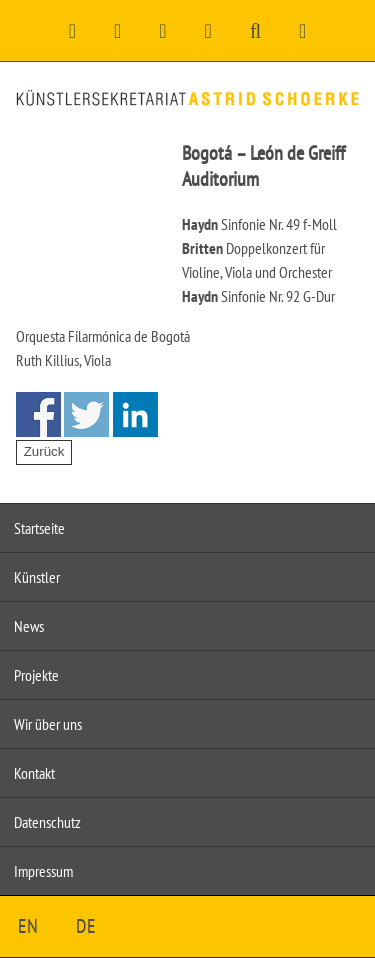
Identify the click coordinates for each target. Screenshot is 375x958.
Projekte (36, 675)
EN (28, 926)
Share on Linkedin (135, 414)
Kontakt (34, 773)
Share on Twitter (86, 414)
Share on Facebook (38, 414)
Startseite (39, 528)
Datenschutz (47, 822)
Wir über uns (48, 724)
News (29, 626)
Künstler (37, 577)
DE (86, 926)
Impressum (43, 871)
